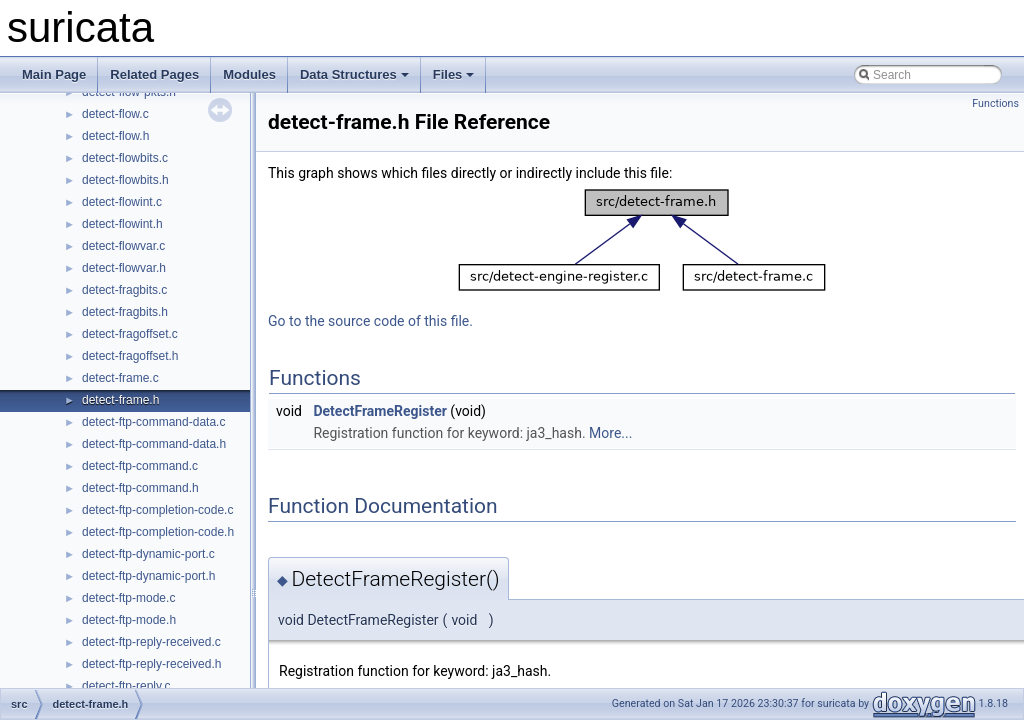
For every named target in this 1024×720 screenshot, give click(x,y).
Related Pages (154, 74)
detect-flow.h (115, 136)
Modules (249, 74)
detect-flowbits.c (125, 158)
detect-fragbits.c (124, 290)
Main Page (54, 74)
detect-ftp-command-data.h (154, 444)
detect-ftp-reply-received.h (151, 664)
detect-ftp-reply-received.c (151, 642)
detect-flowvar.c (123, 246)
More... (610, 433)
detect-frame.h (120, 400)
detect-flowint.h (122, 224)
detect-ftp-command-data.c (153, 422)
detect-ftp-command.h (140, 488)
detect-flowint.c (122, 202)
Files (454, 74)
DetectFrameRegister (379, 411)
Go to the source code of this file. (370, 321)
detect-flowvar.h (124, 268)
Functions (995, 103)
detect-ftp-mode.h (129, 620)
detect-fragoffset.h (130, 356)
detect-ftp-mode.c (128, 598)
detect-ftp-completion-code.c (157, 510)
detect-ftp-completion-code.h (158, 532)
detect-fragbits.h (125, 312)
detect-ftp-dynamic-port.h (148, 576)
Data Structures (354, 74)
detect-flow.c (115, 114)
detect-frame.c (120, 378)
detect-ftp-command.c (140, 466)
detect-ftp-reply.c (126, 686)
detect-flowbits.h (125, 180)
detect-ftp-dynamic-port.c (148, 554)
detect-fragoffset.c (130, 334)
